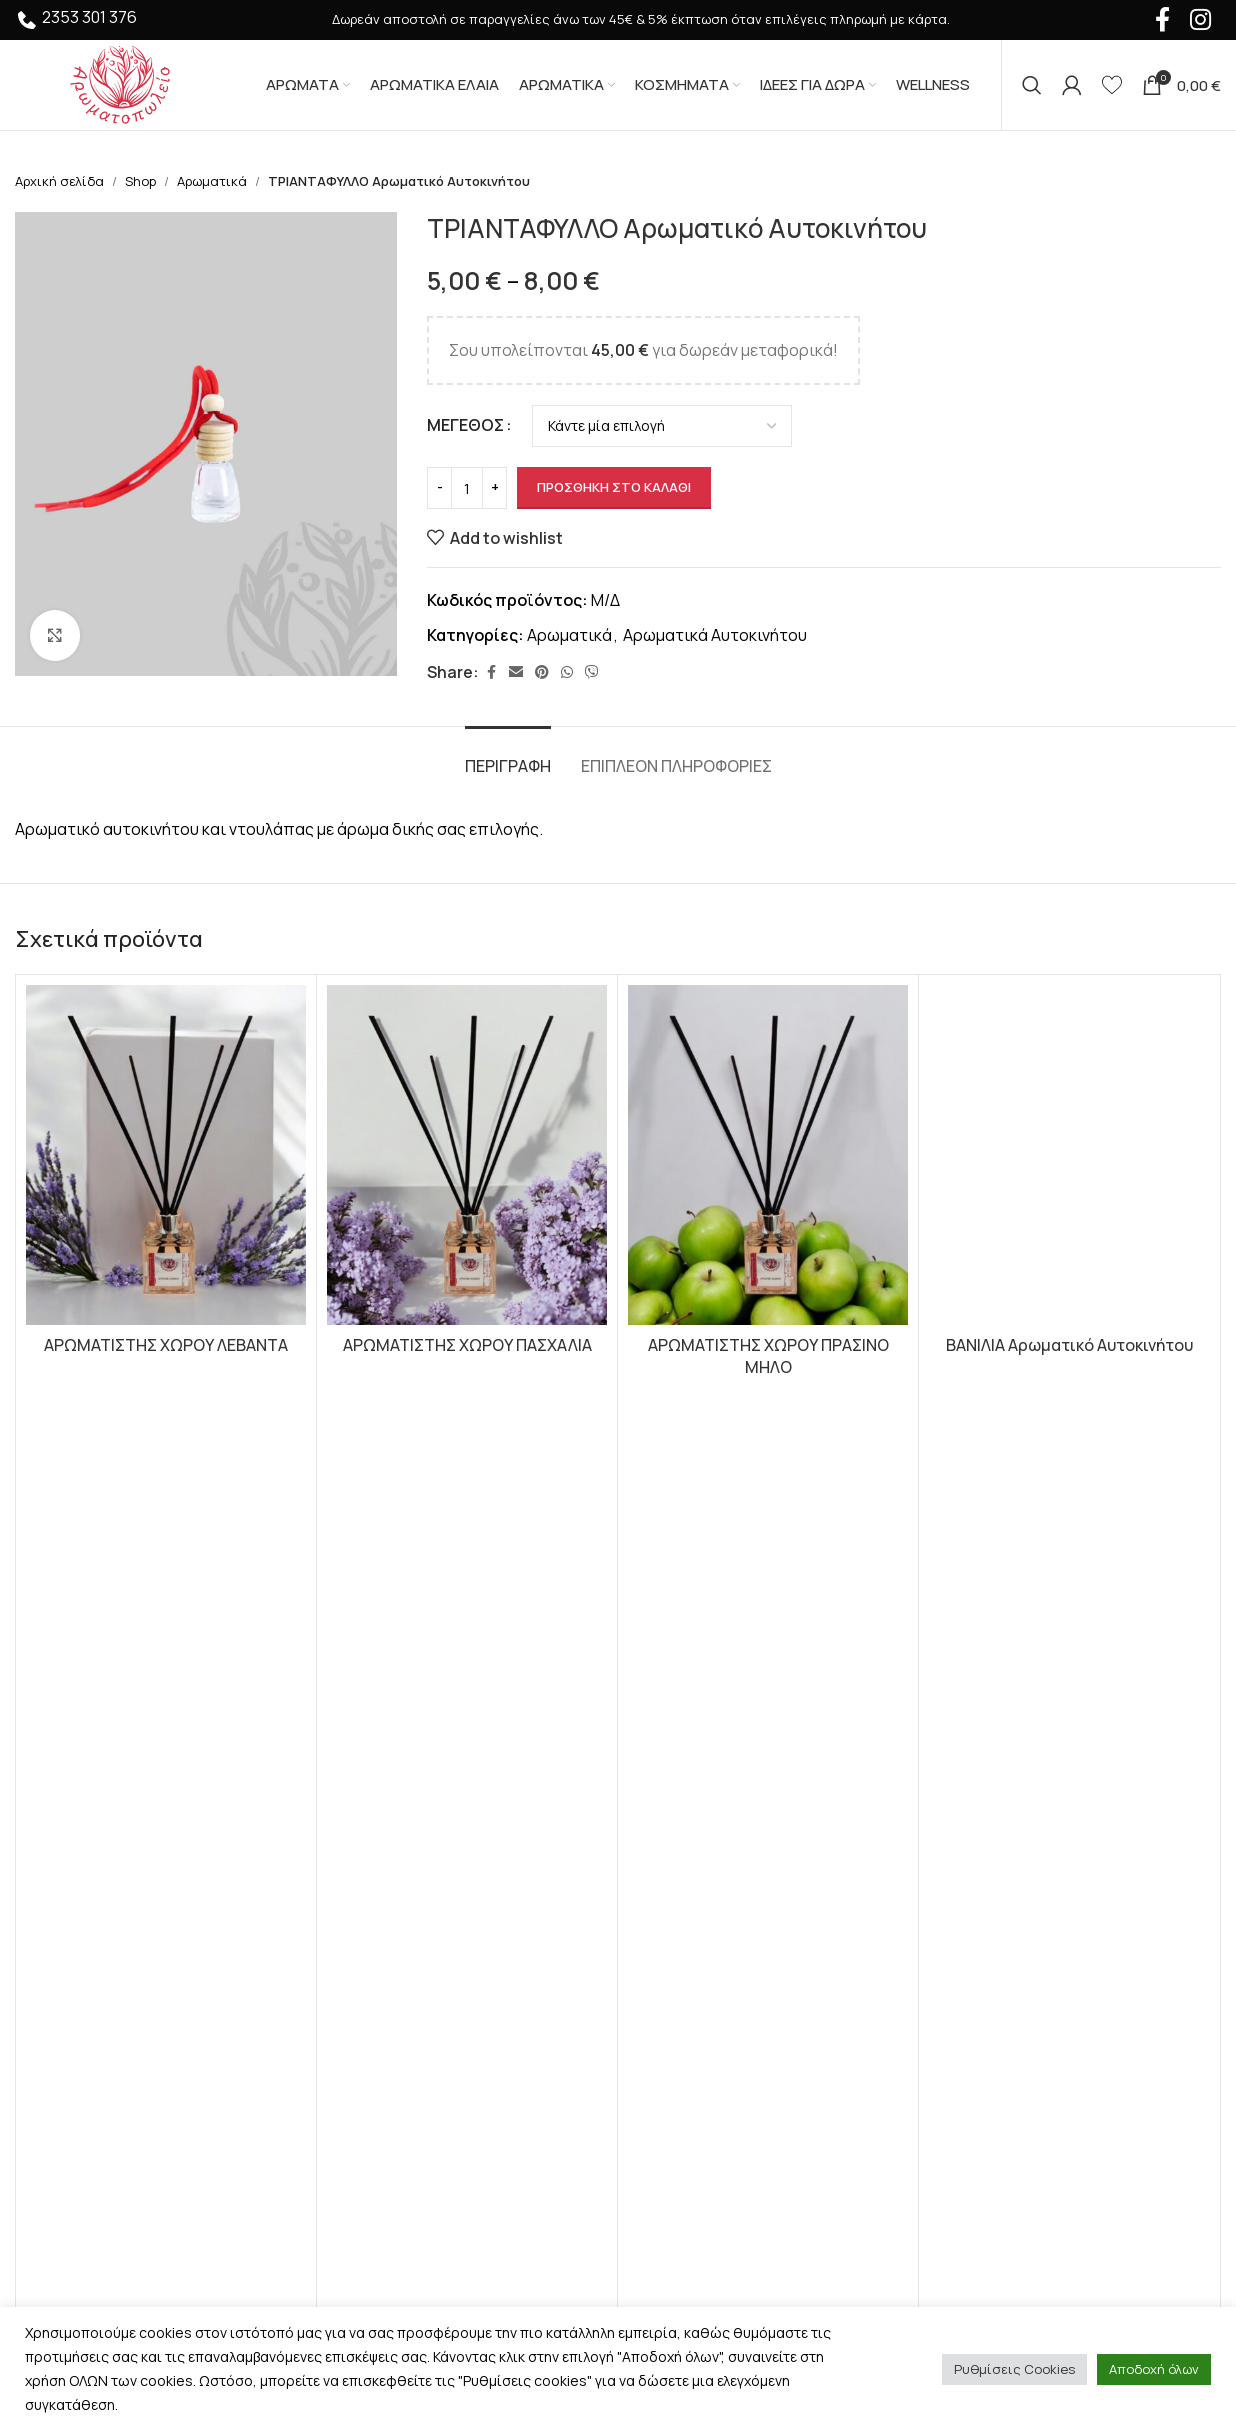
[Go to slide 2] (628, 1491)
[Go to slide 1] (608, 1491)
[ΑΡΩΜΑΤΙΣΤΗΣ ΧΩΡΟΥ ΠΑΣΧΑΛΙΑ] (467, 1155)
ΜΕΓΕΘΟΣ (465, 425)
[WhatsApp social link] (567, 672)
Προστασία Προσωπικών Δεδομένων (771, 1707)
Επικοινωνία (680, 1856)
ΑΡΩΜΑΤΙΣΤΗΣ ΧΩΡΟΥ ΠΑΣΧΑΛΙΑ (467, 1345)
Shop (140, 181)
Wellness (357, 1856)
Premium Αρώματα (393, 1819)
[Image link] (125, 1714)
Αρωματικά (212, 181)
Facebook (979, 1694)
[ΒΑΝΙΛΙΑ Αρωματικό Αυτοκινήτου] (1069, 1155)
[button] (166, 1437)
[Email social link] (516, 672)
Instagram (979, 1716)
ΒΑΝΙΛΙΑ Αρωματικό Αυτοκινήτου (1069, 1345)
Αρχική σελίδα (59, 181)
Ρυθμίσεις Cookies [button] (1014, 2369)
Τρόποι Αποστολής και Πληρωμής (761, 1744)
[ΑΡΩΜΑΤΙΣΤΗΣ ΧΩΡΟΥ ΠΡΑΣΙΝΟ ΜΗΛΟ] (768, 1155)
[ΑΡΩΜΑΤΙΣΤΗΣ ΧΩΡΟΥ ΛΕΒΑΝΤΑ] (166, 1155)
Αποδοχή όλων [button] (1154, 2369)
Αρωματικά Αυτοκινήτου (715, 635)
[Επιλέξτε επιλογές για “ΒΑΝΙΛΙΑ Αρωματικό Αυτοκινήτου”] (1069, 1437)
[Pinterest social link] (542, 672)
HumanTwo (298, 2241)
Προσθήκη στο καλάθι (614, 487)
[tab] (508, 756)
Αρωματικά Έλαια (391, 1707)
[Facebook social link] (491, 672)
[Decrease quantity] (439, 488)
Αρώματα (359, 1669)
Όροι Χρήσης (682, 1669)
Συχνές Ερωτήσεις (702, 1819)
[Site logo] (120, 83)
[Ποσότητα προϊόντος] (467, 488)
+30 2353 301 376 (97, 1967)
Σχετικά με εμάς (692, 1781)
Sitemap (663, 1894)
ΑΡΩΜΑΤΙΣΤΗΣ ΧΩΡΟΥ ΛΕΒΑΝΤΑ (166, 1345)
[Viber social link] (592, 672)
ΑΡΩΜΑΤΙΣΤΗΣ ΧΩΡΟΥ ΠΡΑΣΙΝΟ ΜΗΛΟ (768, 1356)
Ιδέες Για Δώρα (379, 1781)
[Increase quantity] (494, 488)
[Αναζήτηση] (1032, 85)
